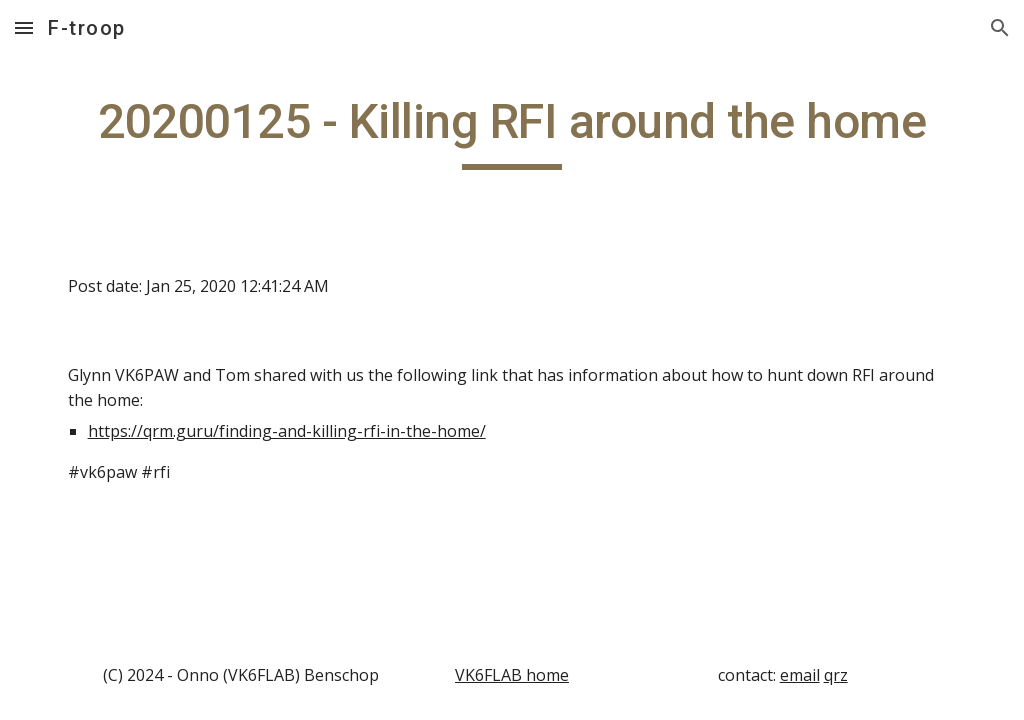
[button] (24, 27)
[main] (512, 131)
